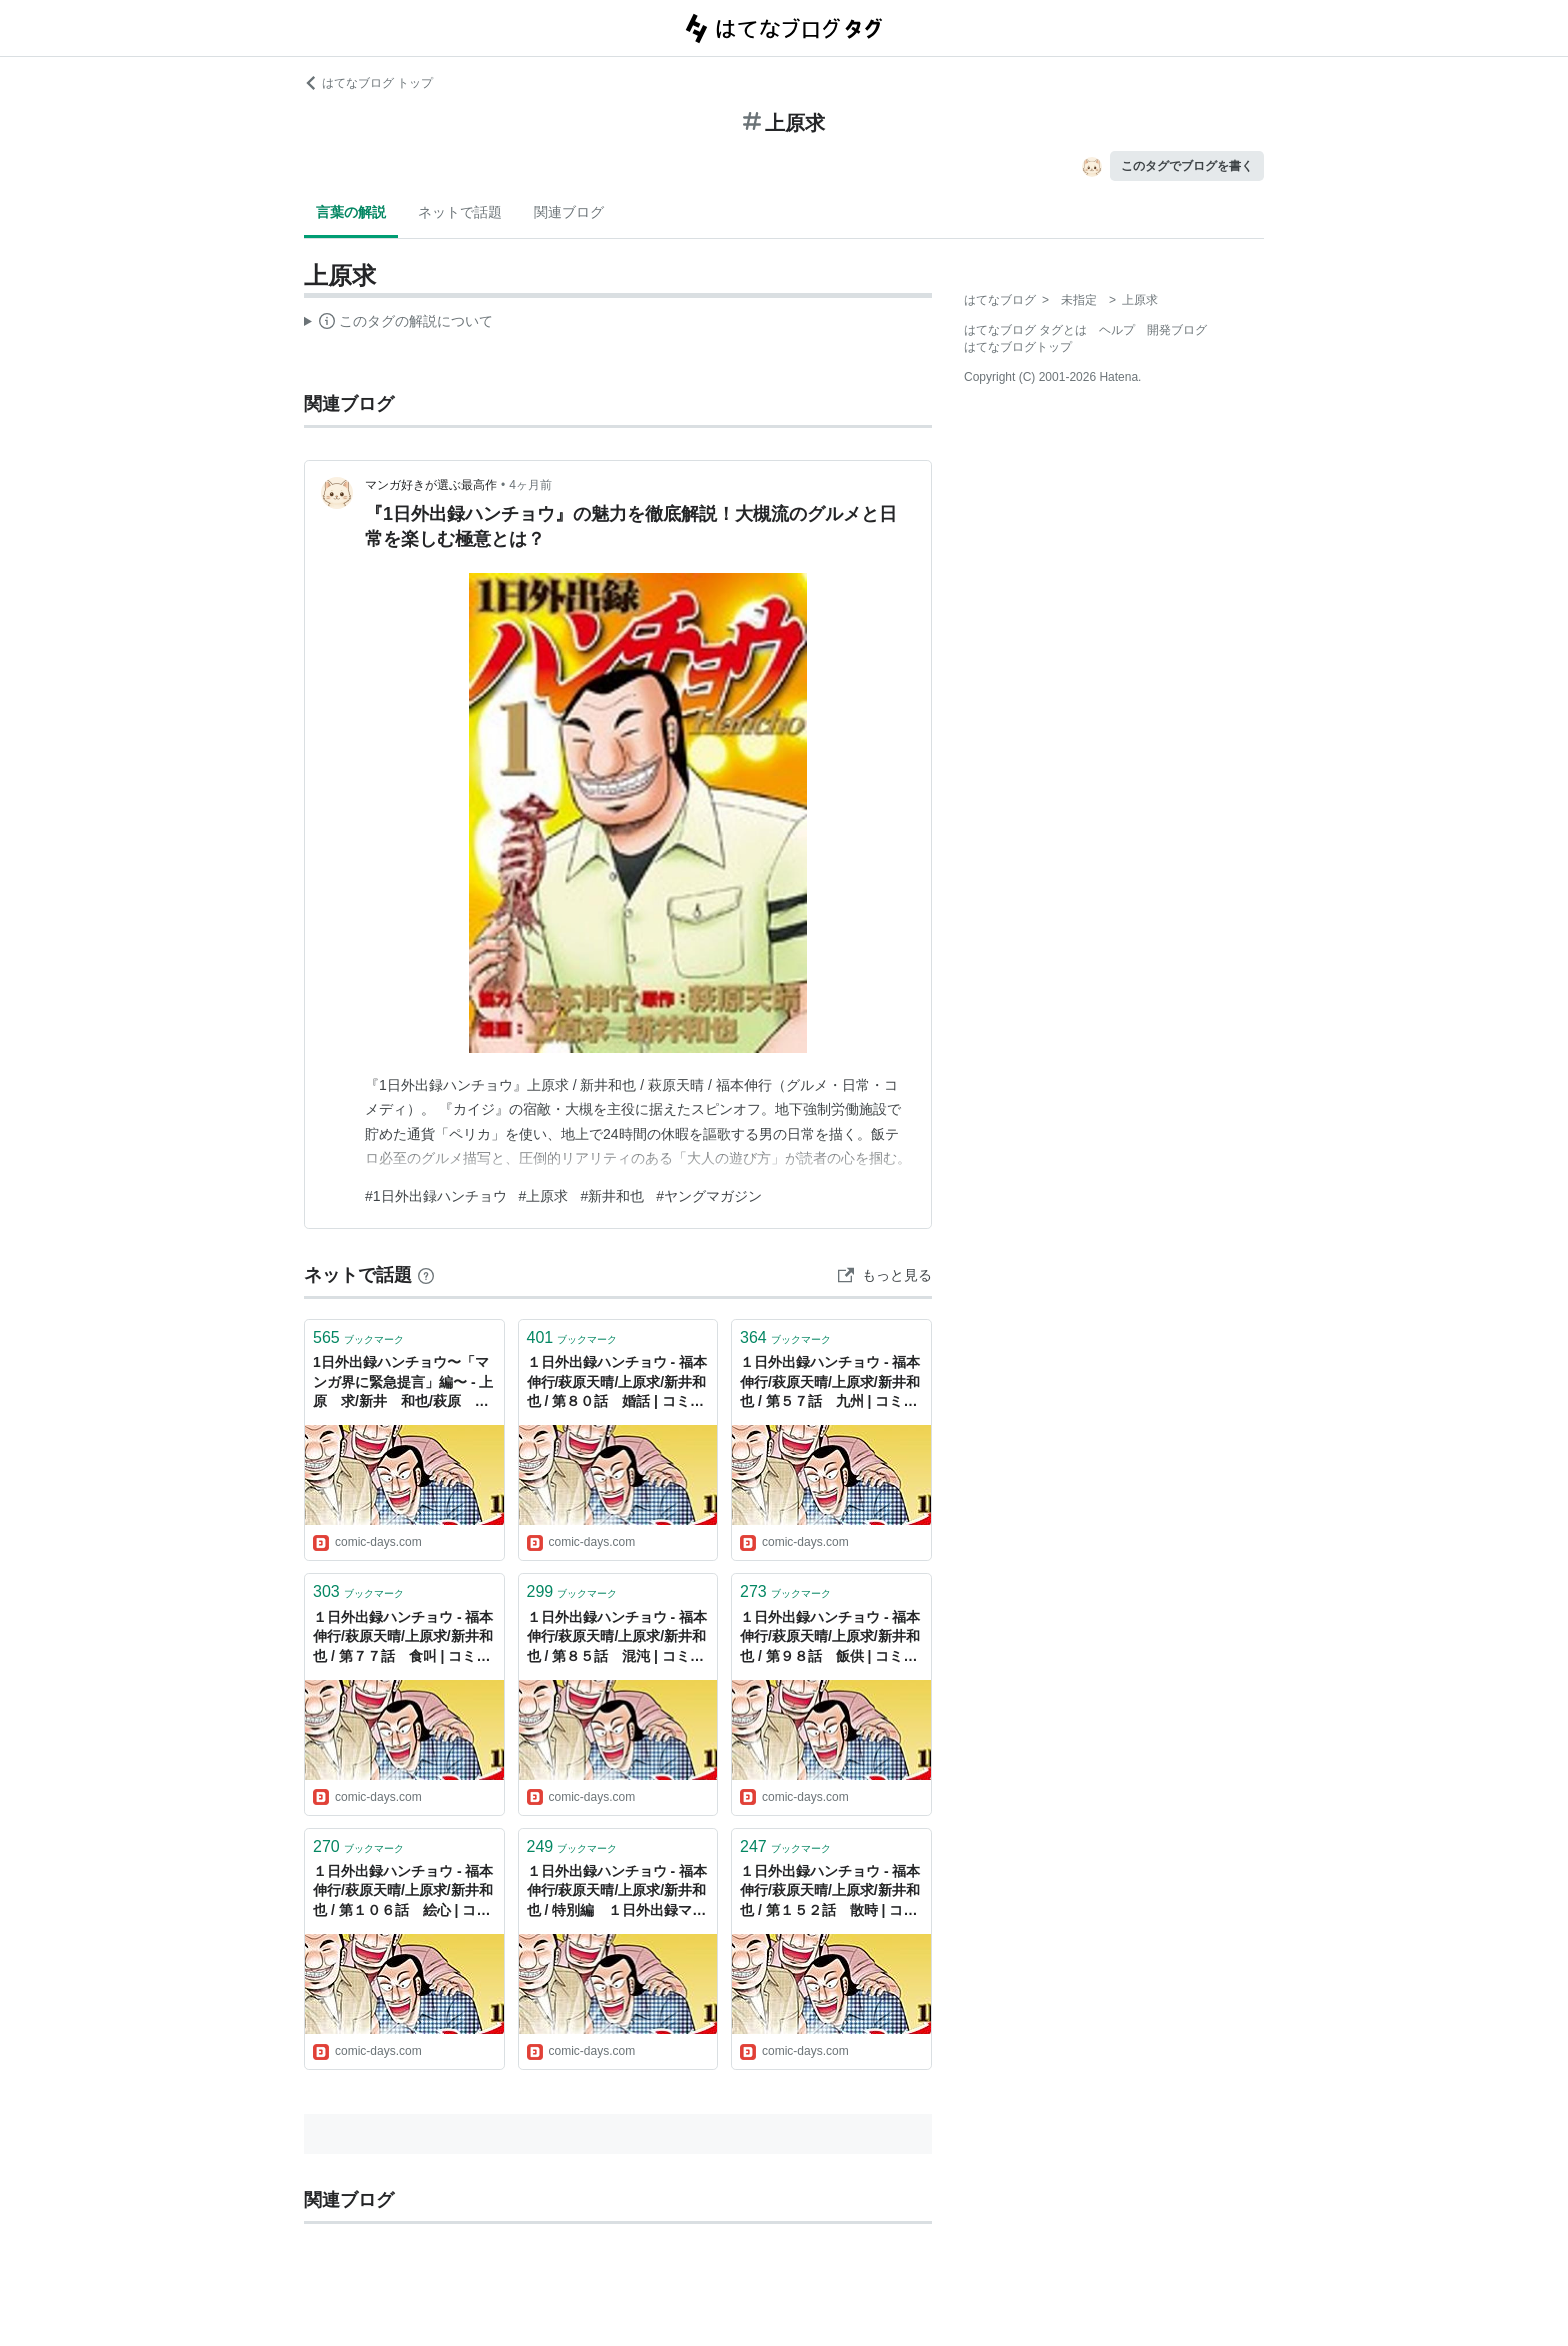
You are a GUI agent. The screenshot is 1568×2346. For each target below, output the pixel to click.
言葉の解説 (351, 212)
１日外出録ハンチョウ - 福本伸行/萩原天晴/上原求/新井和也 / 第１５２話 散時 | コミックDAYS (830, 1892)
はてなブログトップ (1018, 347)
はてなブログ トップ (368, 83)
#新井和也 (612, 1196)
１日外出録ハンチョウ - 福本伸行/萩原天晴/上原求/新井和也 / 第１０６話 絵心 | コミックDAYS (403, 1892)
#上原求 (544, 1196)
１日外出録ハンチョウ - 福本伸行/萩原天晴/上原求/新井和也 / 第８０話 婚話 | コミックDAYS (617, 1383)
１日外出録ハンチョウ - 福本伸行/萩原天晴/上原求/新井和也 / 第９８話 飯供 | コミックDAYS (830, 1638)
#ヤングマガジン (709, 1196)
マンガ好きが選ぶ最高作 (431, 485)
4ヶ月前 (530, 485)
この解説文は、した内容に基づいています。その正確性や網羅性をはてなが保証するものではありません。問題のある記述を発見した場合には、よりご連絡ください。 (398, 324)
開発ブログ (1177, 330)
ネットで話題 (460, 212)
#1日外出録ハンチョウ (436, 1196)
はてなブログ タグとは (1025, 330)
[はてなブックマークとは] (426, 1275)
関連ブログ (569, 212)
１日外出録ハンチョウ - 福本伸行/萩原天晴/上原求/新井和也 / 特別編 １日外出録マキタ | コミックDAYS (617, 1892)
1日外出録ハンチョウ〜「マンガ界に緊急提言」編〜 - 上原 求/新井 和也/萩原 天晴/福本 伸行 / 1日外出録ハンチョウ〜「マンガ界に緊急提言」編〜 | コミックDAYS (404, 1383)
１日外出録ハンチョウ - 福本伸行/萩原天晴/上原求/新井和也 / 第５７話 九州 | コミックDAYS (830, 1383)
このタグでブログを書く (1187, 166)
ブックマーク (358, 1337)
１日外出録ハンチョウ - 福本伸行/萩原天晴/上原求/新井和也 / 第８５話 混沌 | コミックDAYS (617, 1638)
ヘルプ (1117, 330)
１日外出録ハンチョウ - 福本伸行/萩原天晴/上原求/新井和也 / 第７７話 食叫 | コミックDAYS (403, 1638)
